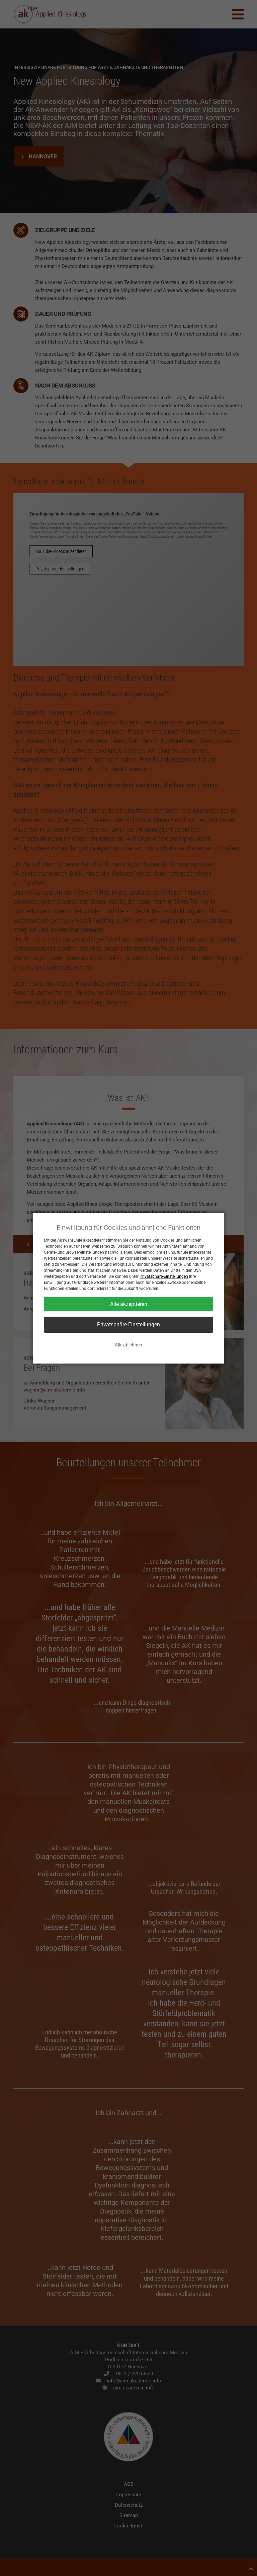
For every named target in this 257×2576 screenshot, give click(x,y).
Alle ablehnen (128, 1344)
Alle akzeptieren (128, 1304)
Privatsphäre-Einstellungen (164, 1276)
